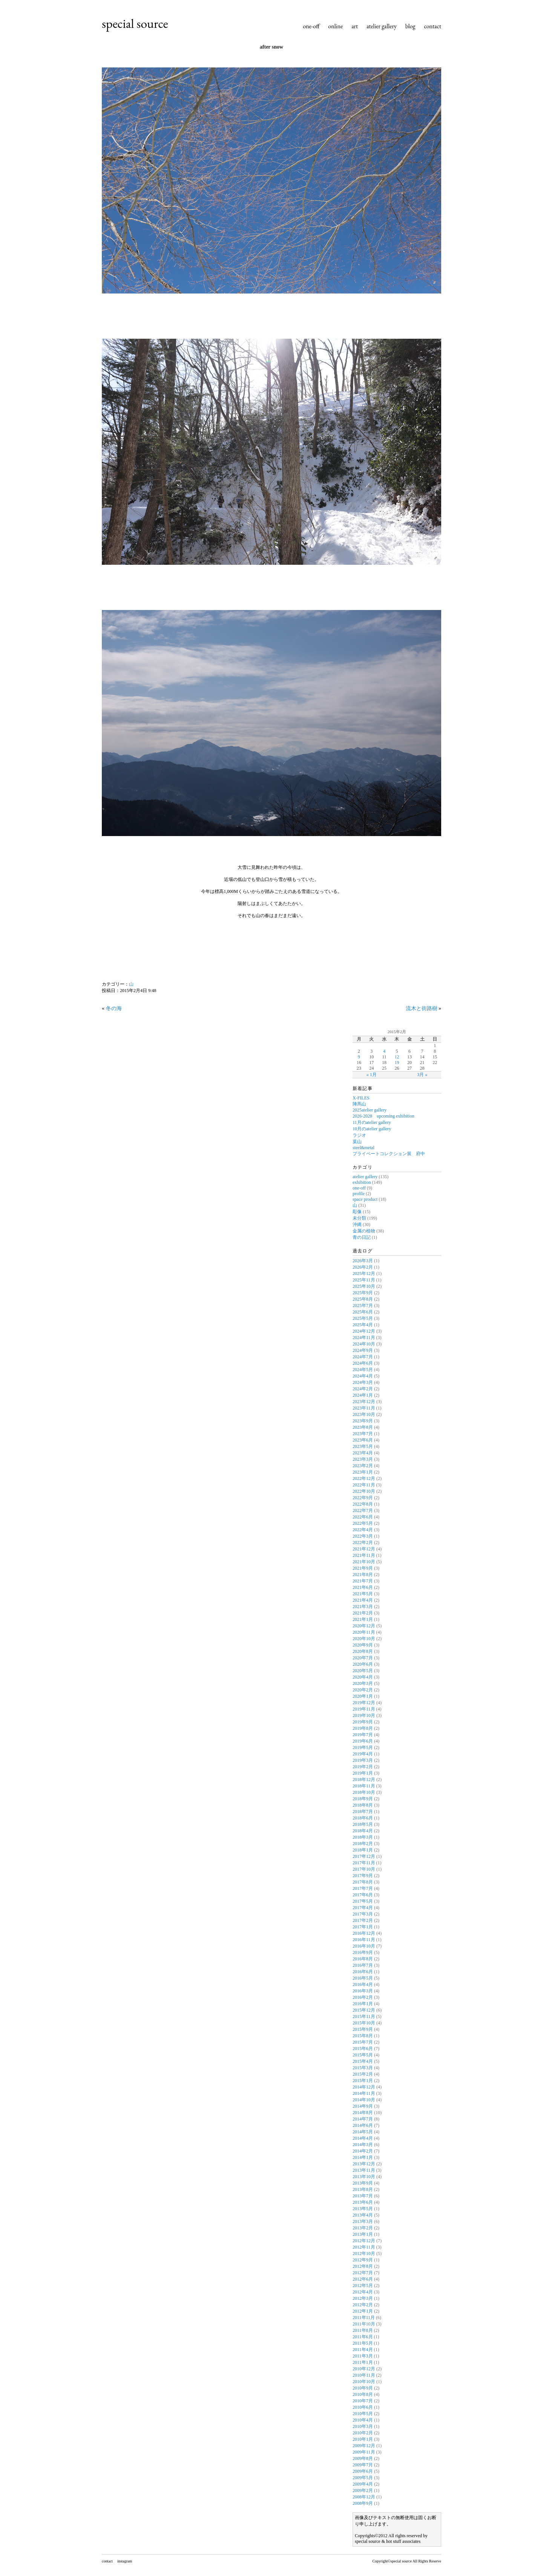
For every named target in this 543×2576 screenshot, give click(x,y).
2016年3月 (363, 1991)
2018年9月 (363, 1798)
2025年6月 (363, 1312)
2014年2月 (363, 2151)
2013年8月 (363, 2189)
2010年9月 (363, 2388)
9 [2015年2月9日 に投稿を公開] (359, 1056)
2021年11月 (364, 1555)
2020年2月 (363, 1689)
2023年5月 (363, 1446)
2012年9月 (363, 2260)
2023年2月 (363, 1465)
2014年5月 (363, 2131)
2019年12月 (364, 1702)
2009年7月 (363, 2464)
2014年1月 (363, 2157)
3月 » (422, 1074)
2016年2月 (363, 1997)
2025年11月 (364, 1280)
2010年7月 (363, 2400)
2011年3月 (363, 2356)
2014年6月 (363, 2125)
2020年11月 (364, 1632)
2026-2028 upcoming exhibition (383, 1116)
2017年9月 (363, 1875)
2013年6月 (363, 2202)
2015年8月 (363, 2035)
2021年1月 (363, 1619)
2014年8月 (363, 2112)
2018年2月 (363, 1843)
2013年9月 (363, 2183)
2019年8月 (363, 1728)
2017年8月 (363, 1882)
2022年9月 (363, 1497)
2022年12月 (364, 1478)
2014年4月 (363, 2138)
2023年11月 (364, 1408)
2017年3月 (363, 1914)
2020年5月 (363, 1670)
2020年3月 (363, 1683)
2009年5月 (363, 2477)
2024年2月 (363, 1388)
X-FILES (361, 1098)
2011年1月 (363, 2362)
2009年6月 (363, 2471)
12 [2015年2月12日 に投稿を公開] (396, 1056)
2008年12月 (364, 2497)
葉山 (357, 1141)
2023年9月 (363, 1420)
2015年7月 (363, 2042)
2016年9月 (363, 1952)
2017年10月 (364, 1869)
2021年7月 (363, 1581)
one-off (311, 26)
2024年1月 (363, 1395)
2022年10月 (364, 1491)
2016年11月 (364, 1939)
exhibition (362, 1182)
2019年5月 (363, 1747)
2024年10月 (364, 1344)
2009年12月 (364, 2445)
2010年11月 (364, 2375)
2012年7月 (363, 2272)
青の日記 (362, 1237)
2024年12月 (364, 1331)
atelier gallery (382, 26)
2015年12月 (364, 2010)
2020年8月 (363, 1651)
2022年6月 (363, 1517)
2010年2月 (363, 2432)
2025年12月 (364, 1273)
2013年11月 (364, 2170)
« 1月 (372, 1074)
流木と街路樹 (421, 1008)
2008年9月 (363, 2503)
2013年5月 (363, 2208)
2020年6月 (363, 1664)
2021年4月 (363, 1600)
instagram (124, 2561)
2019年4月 (363, 1754)
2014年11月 (364, 2093)
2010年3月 (363, 2426)
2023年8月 (363, 1427)
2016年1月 (363, 2003)
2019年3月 (363, 1760)
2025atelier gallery (370, 1110)
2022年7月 (363, 1510)
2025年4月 (363, 1324)
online (335, 26)
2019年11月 (364, 1709)
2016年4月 (363, 1984)
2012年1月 (363, 2311)
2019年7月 (363, 1734)
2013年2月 (363, 2227)
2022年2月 (363, 1542)
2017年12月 (364, 1856)
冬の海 (114, 1008)
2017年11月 (364, 1862)
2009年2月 (363, 2490)
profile (359, 1193)
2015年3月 (363, 2067)
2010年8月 (363, 2394)
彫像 (357, 1211)
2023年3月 (363, 1459)
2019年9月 (363, 1721)
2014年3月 (363, 2144)
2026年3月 (363, 1260)
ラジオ (359, 1135)
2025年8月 (363, 1299)
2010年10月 (364, 2381)
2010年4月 (363, 2420)
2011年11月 (364, 2317)
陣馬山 (359, 1104)
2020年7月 (363, 1657)
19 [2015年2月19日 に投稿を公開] (396, 1062)
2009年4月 (363, 2484)
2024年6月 (363, 1363)
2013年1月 (363, 2234)
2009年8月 (363, 2458)
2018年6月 (363, 1818)
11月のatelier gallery (372, 1122)
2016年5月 (363, 1978)
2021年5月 (363, 1593)
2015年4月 (363, 2061)
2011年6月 (363, 2336)
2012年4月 (363, 2292)
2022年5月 (363, 1523)
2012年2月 (363, 2304)
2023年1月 (363, 1472)
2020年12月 (364, 1625)
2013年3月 (363, 2221)
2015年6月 (363, 2048)
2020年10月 (364, 1638)
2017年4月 (363, 1907)
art (354, 26)
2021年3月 (363, 1606)
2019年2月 (363, 1766)
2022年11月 (364, 1485)
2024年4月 (363, 1376)
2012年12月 (364, 2240)
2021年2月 (363, 1613)
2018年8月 (363, 1805)
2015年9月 (363, 2029)
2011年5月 (363, 2343)
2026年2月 (363, 1267)
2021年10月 (364, 1561)
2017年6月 (363, 1894)
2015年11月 (364, 2016)
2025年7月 (363, 1305)
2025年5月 (363, 1318)
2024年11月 (364, 1337)
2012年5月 (363, 2285)
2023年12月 (364, 1401)
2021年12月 (364, 1549)
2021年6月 (363, 1587)
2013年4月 (363, 2215)
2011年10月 (364, 2324)
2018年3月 (363, 1837)
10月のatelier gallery (372, 1128)
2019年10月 (364, 1715)
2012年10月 (364, 2253)
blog (410, 26)
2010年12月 (364, 2368)
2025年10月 (364, 1286)
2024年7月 (363, 1356)
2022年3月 (363, 1536)
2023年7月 (363, 1433)
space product (365, 1199)
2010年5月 (363, 2413)
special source (135, 23)
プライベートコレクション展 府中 (389, 1153)
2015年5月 (363, 2055)
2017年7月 (363, 1888)
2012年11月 (364, 2247)
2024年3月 (363, 1382)
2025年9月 (363, 1292)
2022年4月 (363, 1529)
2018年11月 (364, 1786)
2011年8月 (363, 2330)
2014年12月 (364, 2087)
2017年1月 (363, 1926)
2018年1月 (363, 1850)
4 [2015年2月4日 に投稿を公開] (384, 1051)
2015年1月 (363, 2080)
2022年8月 (363, 1504)
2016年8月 (363, 1958)
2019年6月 (363, 1741)
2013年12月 (364, 2163)
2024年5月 (363, 1369)
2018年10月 (364, 1792)
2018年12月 (364, 1779)
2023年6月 (363, 1440)
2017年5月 (363, 1901)
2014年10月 (364, 2099)
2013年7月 (363, 2195)
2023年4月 (363, 1452)
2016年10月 (364, 1946)
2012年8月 (363, 2266)
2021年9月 (363, 1568)
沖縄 (357, 1224)
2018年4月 (363, 1830)
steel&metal (363, 1147)
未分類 (359, 1218)
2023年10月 (364, 1414)
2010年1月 (363, 2439)
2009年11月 (364, 2452)
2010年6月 (363, 2407)
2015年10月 (364, 2023)
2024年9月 (363, 1350)
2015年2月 (363, 2074)
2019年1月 (363, 1773)
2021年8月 (363, 1574)
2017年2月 (363, 1920)
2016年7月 (363, 1965)
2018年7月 (363, 1811)
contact (432, 26)
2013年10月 (364, 2176)
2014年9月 (363, 2106)
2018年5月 (363, 1824)
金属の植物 (364, 1231)
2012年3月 (363, 2298)
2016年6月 (363, 1971)
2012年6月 (363, 2279)
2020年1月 (363, 1696)
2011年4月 (363, 2349)
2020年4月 (363, 1677)
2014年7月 (363, 2119)
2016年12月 (364, 1933)
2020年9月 (363, 1645)
